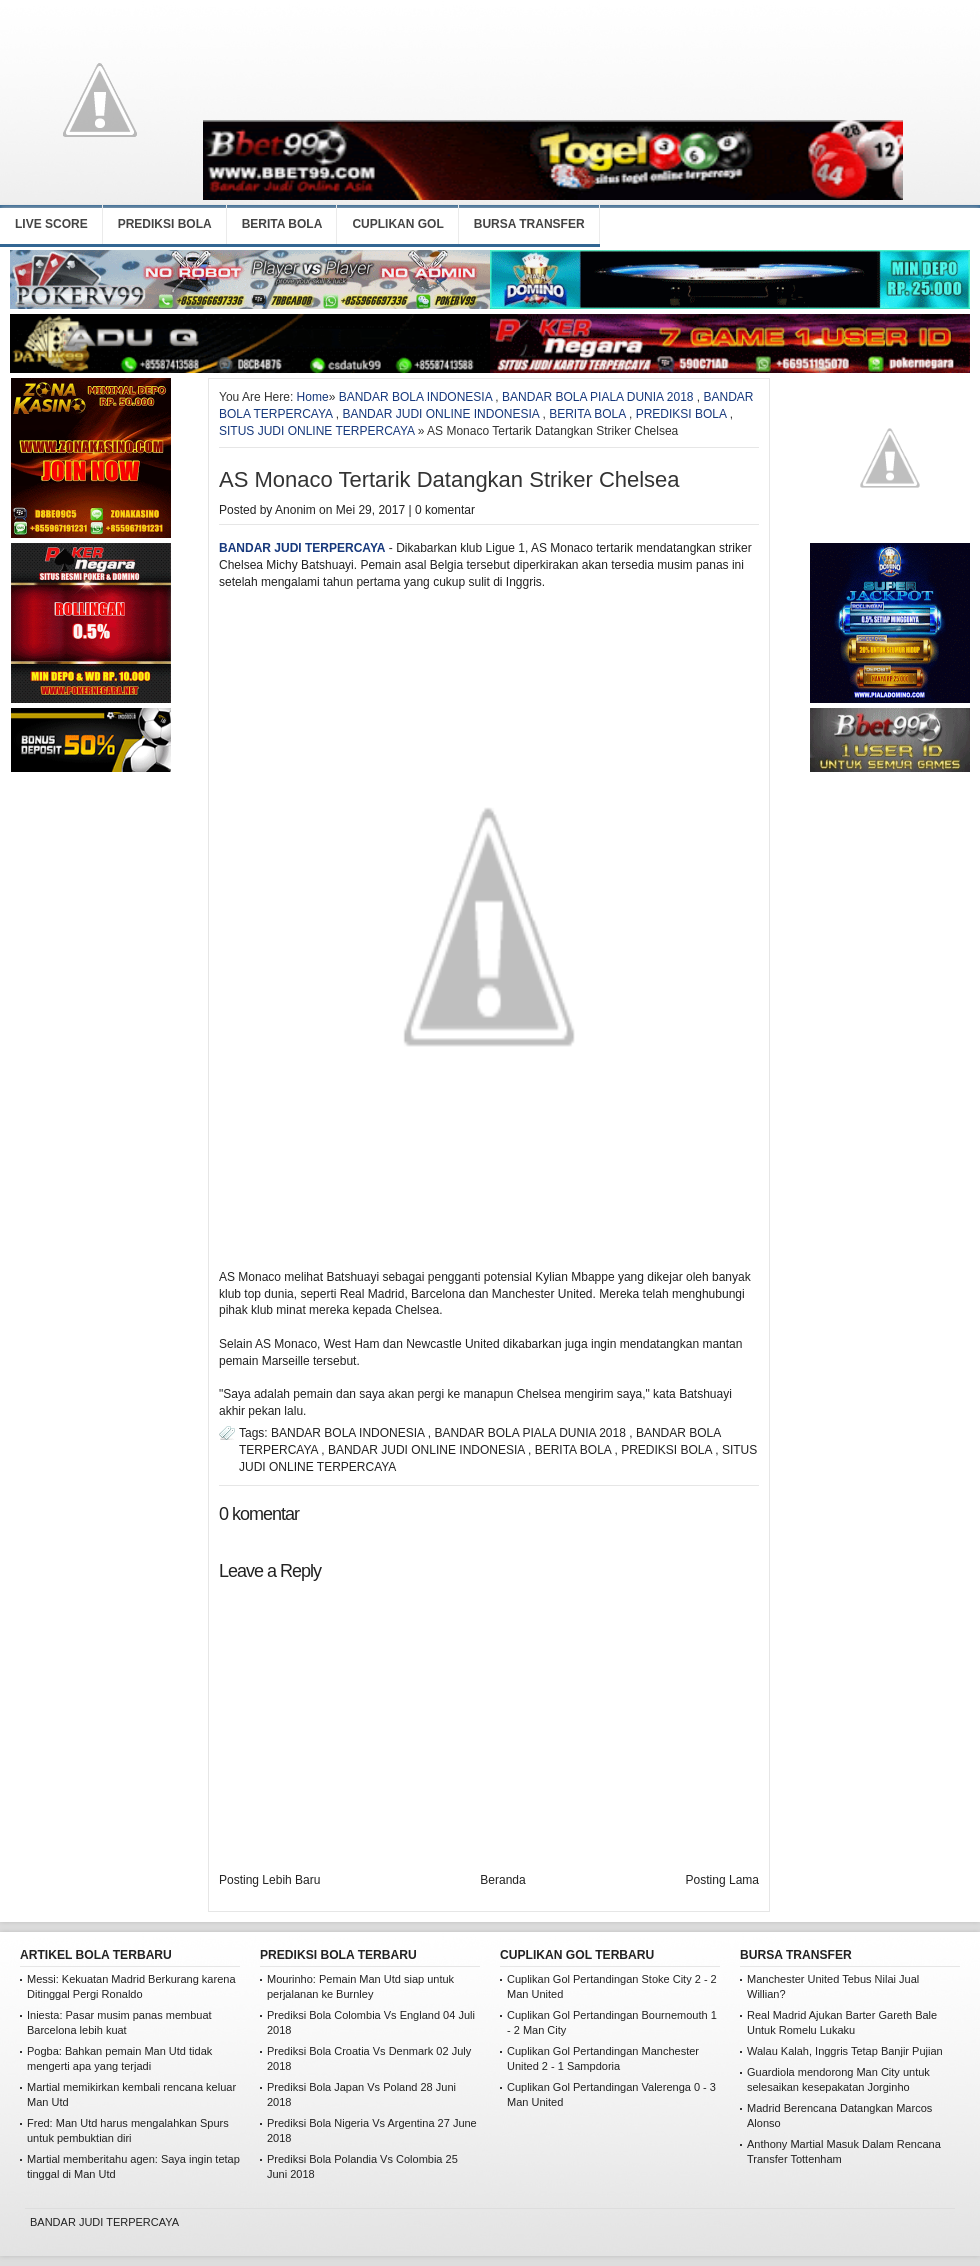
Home (313, 397)
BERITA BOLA (282, 224)
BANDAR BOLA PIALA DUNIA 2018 (597, 397)
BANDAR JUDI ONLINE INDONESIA (440, 414)
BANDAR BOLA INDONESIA (415, 397)
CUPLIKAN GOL (397, 224)
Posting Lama (722, 1880)
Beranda (502, 1880)
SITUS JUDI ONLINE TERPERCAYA (316, 431)
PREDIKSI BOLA (165, 224)
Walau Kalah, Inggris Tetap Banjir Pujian (845, 2051)
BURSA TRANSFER (529, 224)
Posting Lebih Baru (269, 1880)
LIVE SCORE (51, 224)
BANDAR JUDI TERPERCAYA (302, 548)
